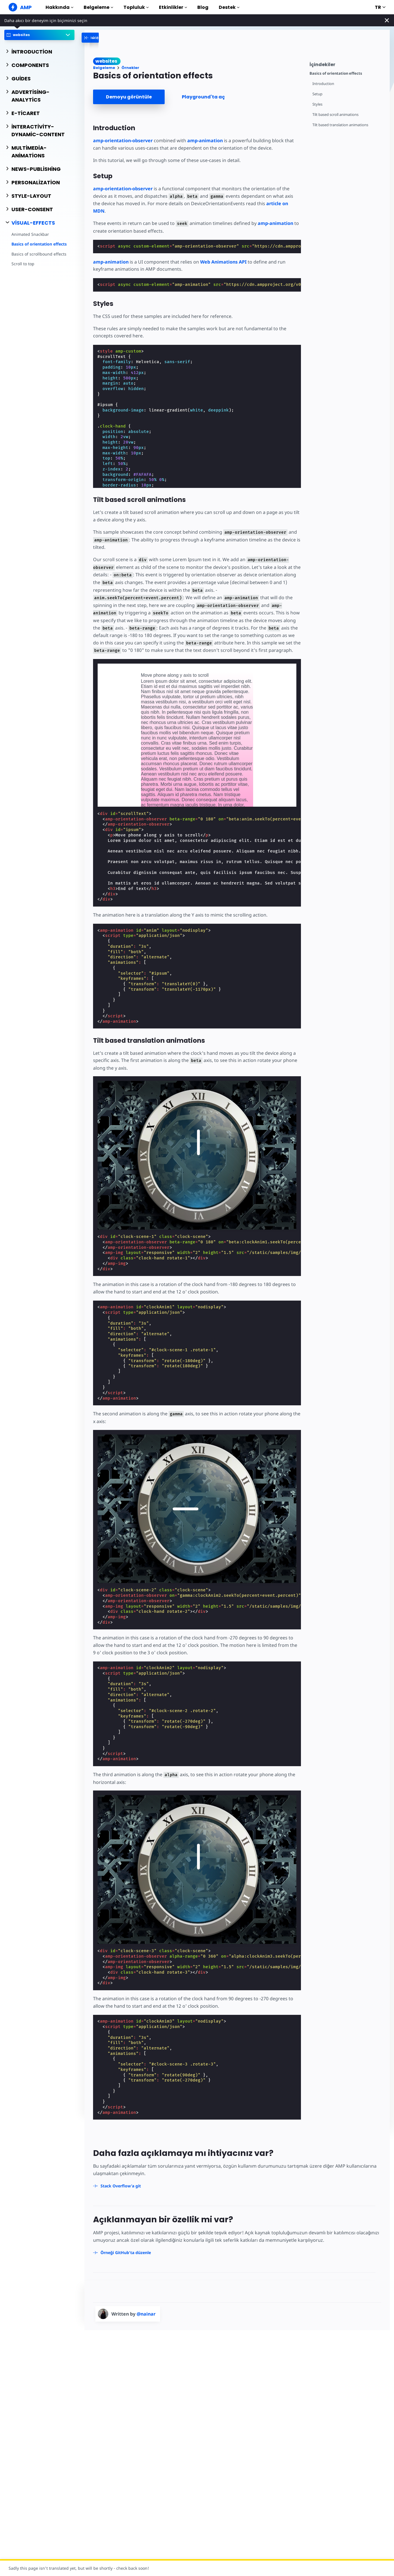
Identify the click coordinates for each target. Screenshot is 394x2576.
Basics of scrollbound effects (38, 254)
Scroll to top (22, 263)
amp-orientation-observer (123, 140)
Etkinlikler (173, 7)
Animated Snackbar (30, 234)
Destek (229, 7)
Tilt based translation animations (340, 124)
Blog (202, 7)
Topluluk (136, 7)
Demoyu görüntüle (129, 97)
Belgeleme (98, 7)
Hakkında (59, 7)
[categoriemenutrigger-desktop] (112, 38)
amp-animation (205, 140)
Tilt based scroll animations (335, 114)
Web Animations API (223, 262)
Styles (317, 104)
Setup (317, 94)
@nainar (146, 2314)
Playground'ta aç (203, 97)
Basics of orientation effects (39, 244)
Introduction (323, 83)
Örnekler (130, 67)
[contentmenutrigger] (347, 63)
